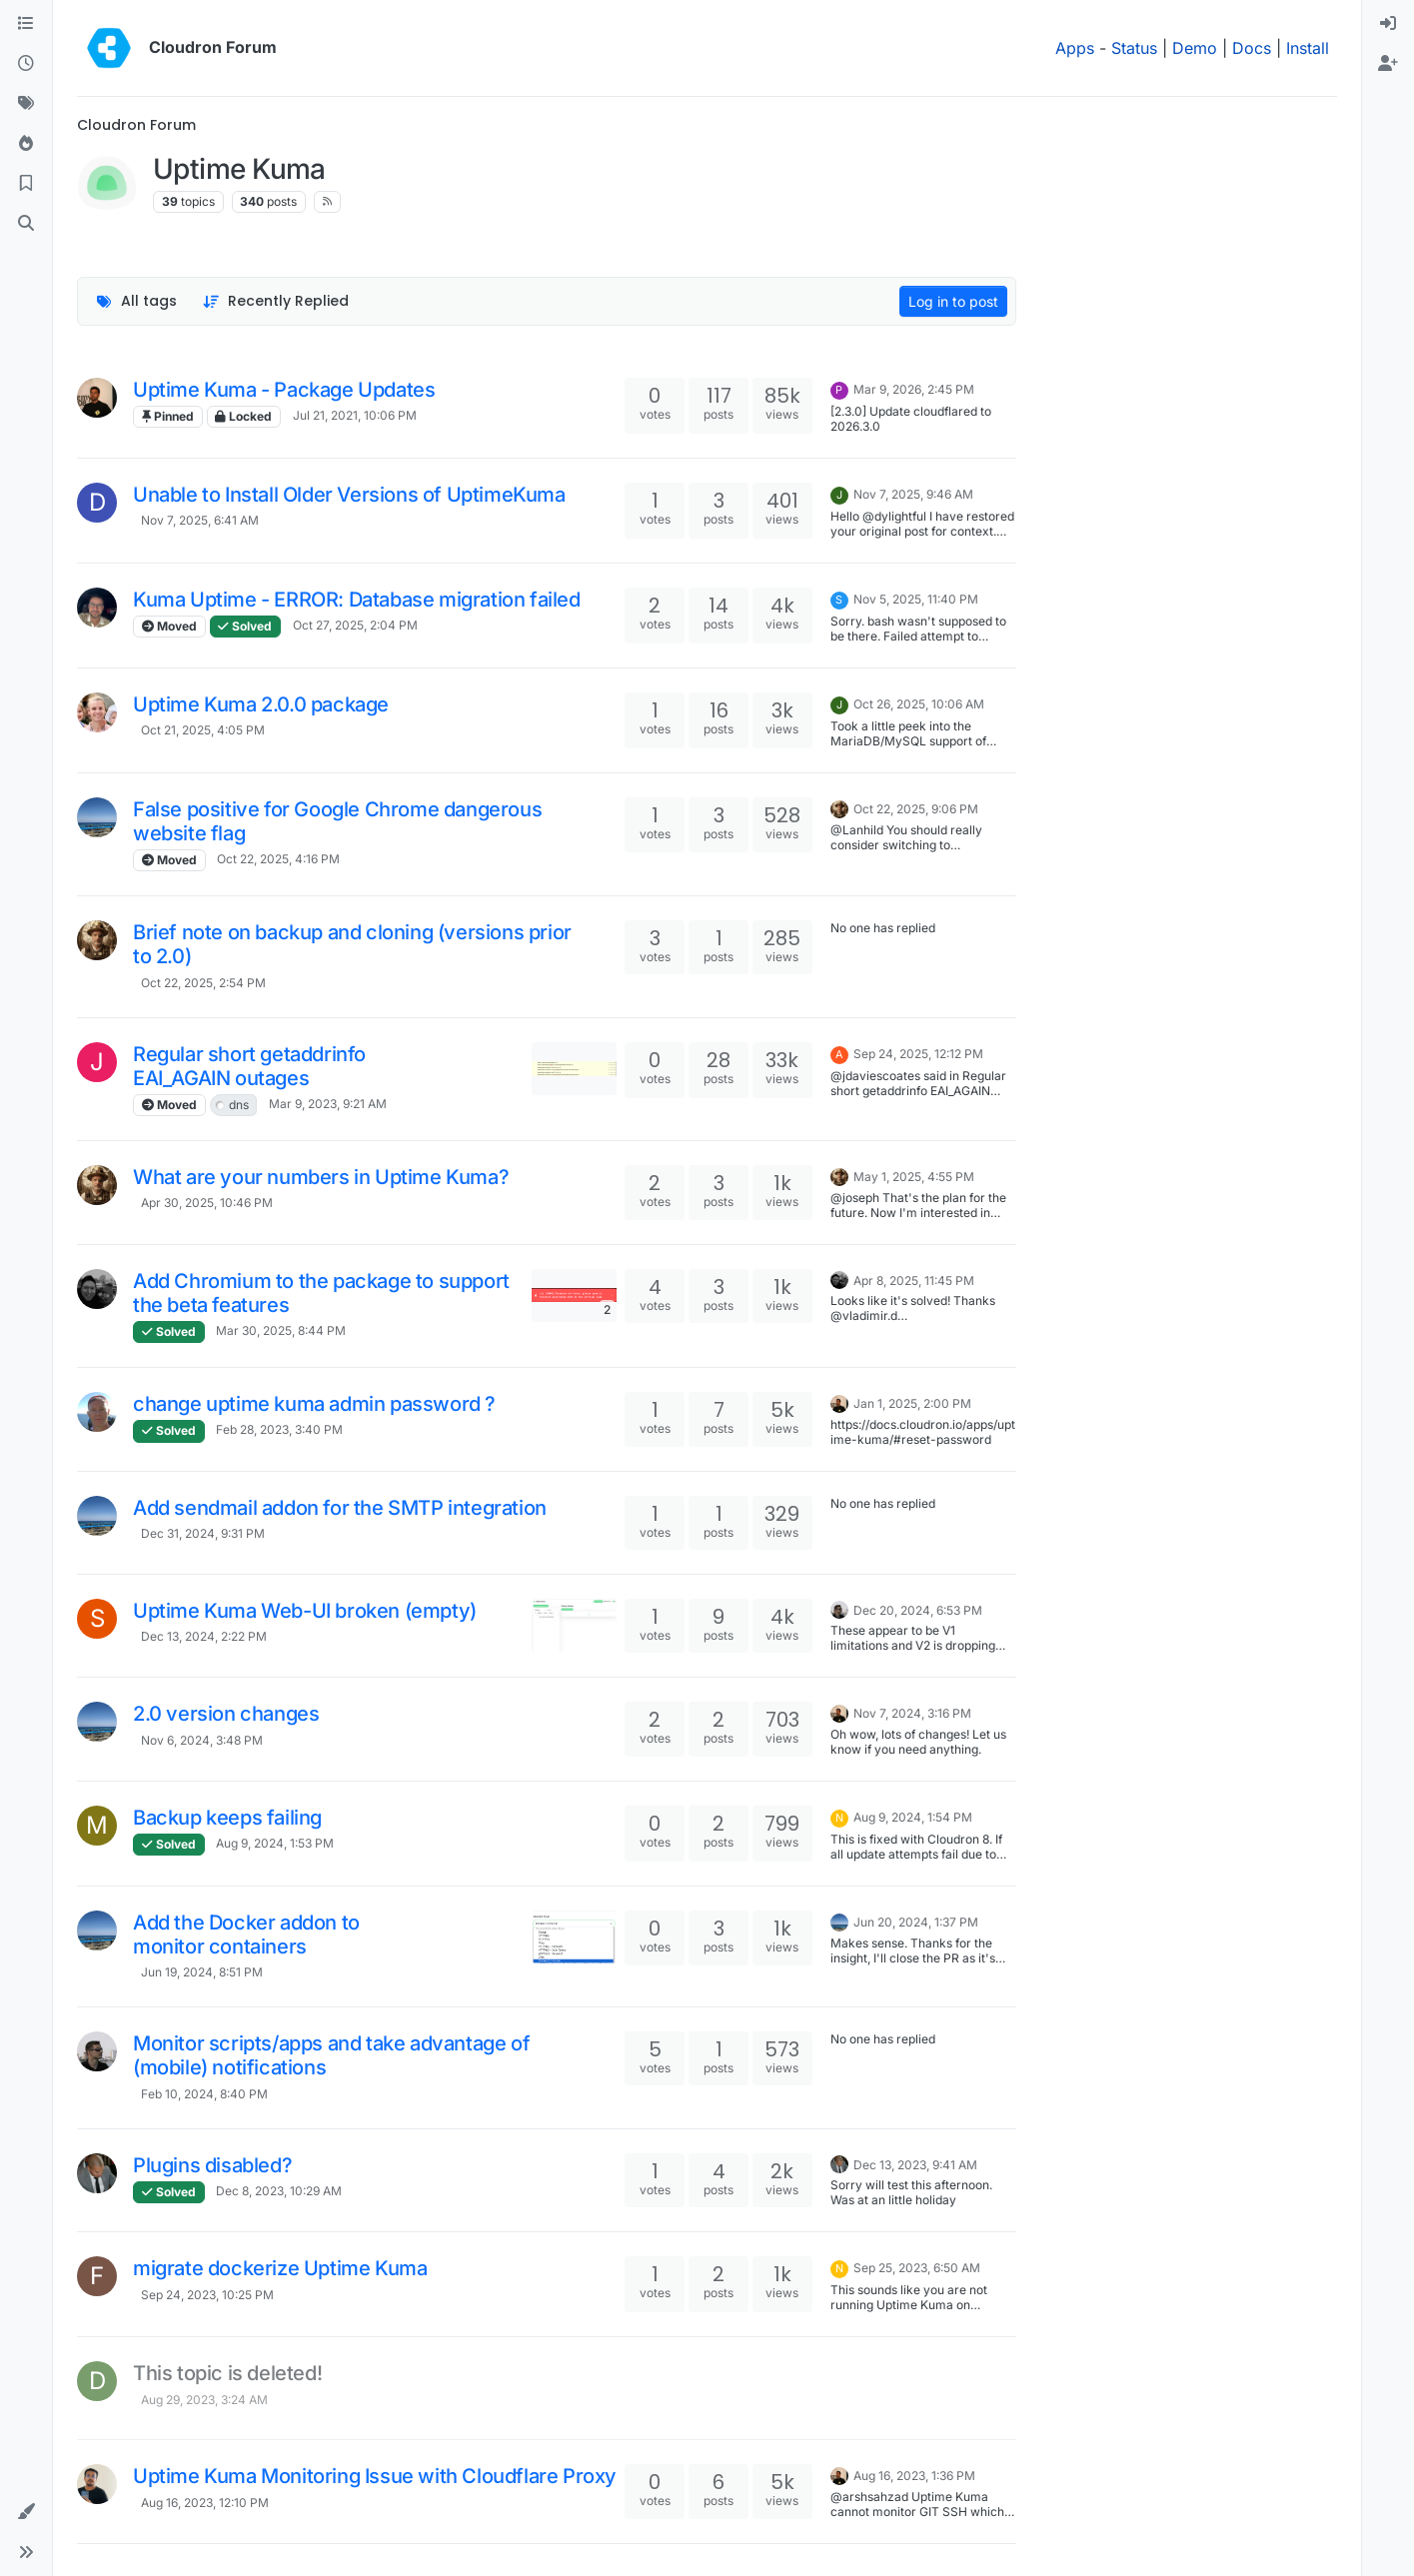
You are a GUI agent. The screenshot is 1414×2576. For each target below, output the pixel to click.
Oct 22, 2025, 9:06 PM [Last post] (915, 808)
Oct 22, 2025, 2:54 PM (203, 982)
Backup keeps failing (227, 1818)
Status (1134, 48)
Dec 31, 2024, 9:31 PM (203, 1533)
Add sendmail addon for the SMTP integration (340, 1508)
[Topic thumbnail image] (574, 1068)
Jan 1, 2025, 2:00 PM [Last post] (912, 1403)
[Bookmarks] (26, 184)
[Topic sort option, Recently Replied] (276, 301)
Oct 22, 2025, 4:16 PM (278, 858)
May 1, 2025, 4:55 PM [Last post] (913, 1176)
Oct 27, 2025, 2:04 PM (355, 625)
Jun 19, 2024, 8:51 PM (202, 1971)
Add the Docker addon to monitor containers (246, 1934)
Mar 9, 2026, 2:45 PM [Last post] (913, 389)
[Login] (1388, 24)
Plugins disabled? (212, 2165)
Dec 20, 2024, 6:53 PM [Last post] (917, 1610)
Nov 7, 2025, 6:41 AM (200, 520)
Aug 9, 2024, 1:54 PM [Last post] (912, 1817)
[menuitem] (1388, 24)
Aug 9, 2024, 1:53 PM (275, 1843)
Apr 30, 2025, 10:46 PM (207, 1202)
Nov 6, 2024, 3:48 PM (202, 1740)
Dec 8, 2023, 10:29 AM (279, 2190)
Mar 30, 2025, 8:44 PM (281, 1330)
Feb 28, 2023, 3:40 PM (279, 1429)
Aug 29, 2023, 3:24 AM (204, 2399)
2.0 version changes (226, 1714)
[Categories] (26, 24)
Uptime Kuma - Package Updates (284, 390)
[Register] (1388, 64)
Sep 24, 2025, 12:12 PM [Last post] (918, 1053)
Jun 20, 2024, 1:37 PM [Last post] (915, 1922)
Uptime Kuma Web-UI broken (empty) (305, 1611)
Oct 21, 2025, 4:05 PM (203, 729)
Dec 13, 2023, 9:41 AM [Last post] (915, 2164)
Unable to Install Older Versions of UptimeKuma (349, 495)
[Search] (26, 224)
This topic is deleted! (227, 2373)
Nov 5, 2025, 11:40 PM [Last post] (915, 599)
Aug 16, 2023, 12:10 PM (205, 2502)
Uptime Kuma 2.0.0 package (261, 704)
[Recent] (26, 64)
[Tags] (26, 104)
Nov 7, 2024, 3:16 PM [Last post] (912, 1713)
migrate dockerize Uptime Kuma (280, 2268)
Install (1307, 48)
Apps (1074, 48)
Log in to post (953, 301)
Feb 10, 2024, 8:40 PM (204, 2093)
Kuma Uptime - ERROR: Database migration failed (357, 600)
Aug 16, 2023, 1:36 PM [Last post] (914, 2475)
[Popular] (26, 144)
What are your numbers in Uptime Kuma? (321, 1177)
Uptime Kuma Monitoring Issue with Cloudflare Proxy (375, 2476)
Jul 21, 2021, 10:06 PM (355, 415)
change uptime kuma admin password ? (314, 1404)
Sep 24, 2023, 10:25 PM (207, 2294)
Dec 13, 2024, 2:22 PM (204, 1636)
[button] (26, 2512)
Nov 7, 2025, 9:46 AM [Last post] (913, 494)
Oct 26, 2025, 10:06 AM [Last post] (918, 703)
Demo (1194, 48)
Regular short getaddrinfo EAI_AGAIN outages (249, 1066)
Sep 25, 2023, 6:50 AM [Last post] (916, 2267)
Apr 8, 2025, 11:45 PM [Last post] (913, 1280)
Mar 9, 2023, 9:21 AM (328, 1103)
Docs (1251, 48)
